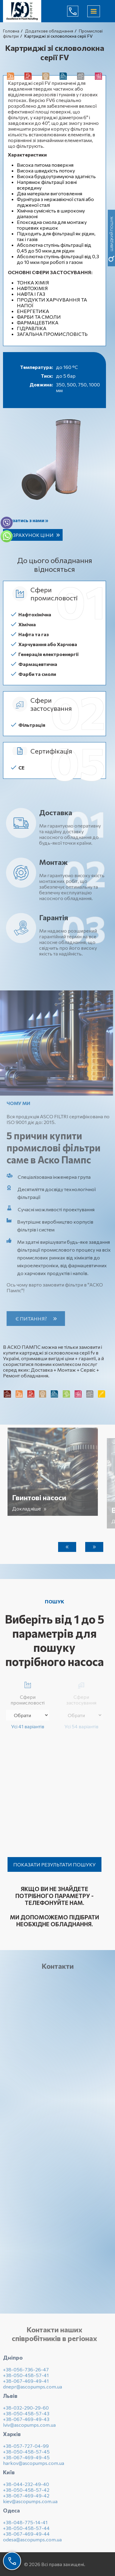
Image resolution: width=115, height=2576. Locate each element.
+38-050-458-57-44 (26, 2531)
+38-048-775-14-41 (25, 2526)
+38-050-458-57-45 (26, 2455)
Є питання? (35, 1318)
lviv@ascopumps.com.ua (29, 2428)
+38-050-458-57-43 (26, 2417)
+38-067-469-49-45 (26, 2461)
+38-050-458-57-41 (26, 2379)
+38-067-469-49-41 (26, 2384)
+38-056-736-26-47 (26, 2373)
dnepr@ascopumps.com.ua (32, 2390)
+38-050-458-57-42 (26, 2493)
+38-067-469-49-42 (26, 2499)
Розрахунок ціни (30, 535)
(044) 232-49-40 (77, 11)
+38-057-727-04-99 (26, 2449)
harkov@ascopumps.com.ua (33, 2466)
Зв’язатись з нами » (25, 520)
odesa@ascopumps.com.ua (32, 2543)
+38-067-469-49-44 (26, 2537)
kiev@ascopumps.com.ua (30, 2505)
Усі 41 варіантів (27, 1726)
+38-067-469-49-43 (26, 2423)
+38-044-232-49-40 (26, 2488)
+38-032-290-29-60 (26, 2411)
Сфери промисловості (28, 1692)
